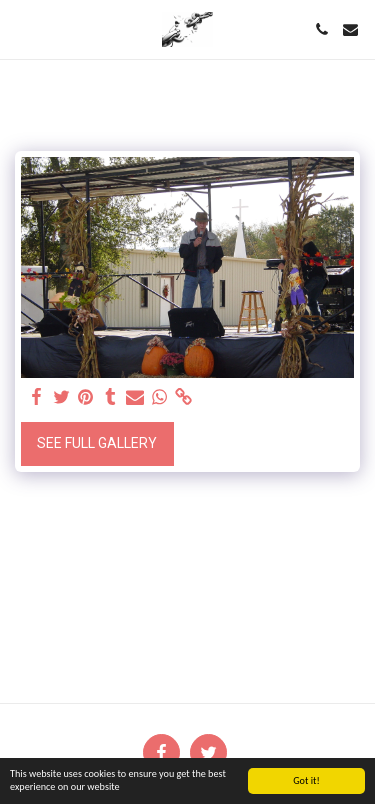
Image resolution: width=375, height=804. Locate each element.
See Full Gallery (97, 443)
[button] (22, 29)
